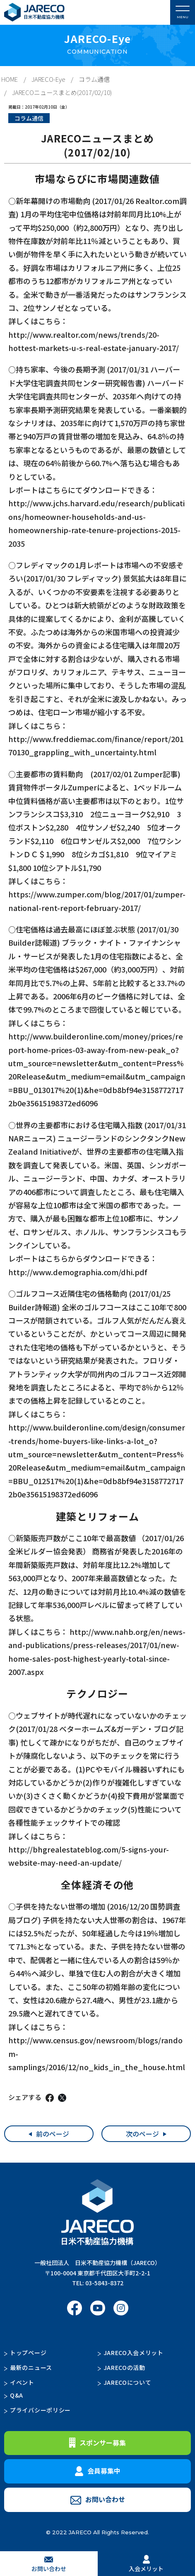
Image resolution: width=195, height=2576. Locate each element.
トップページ (28, 2352)
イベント (22, 2382)
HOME (9, 79)
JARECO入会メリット (134, 2352)
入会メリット (146, 2563)
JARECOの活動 (124, 2367)
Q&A (16, 2395)
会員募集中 (97, 2471)
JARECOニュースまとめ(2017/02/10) (62, 92)
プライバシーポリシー (40, 2410)
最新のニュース (31, 2367)
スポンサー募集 (97, 2443)
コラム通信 (94, 79)
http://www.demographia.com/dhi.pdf (77, 1272)
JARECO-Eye (48, 79)
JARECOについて (128, 2382)
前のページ (52, 2134)
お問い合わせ (97, 2499)
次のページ (142, 2134)
